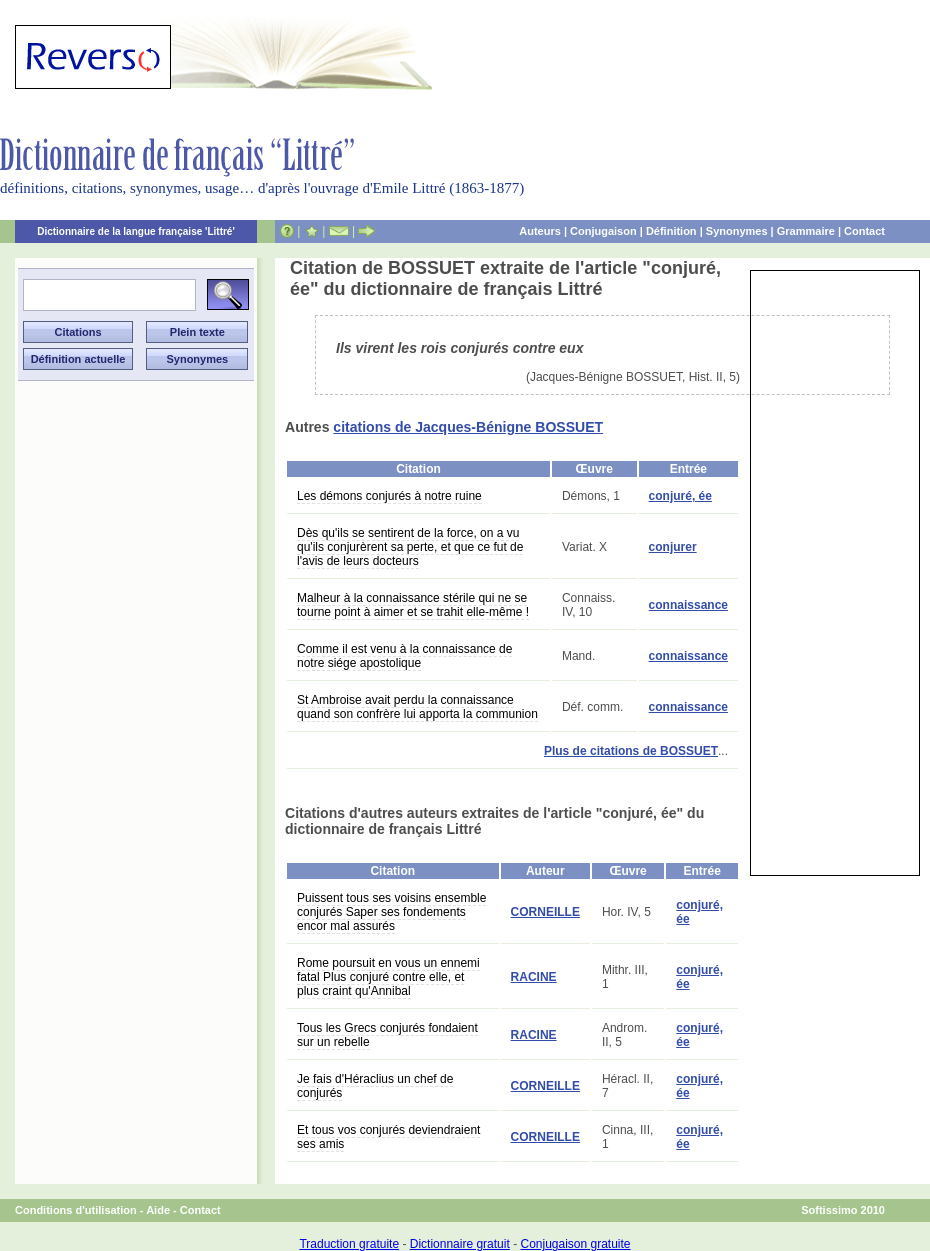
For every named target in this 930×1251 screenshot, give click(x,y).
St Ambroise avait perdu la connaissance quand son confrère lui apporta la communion (417, 707)
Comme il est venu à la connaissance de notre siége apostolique (404, 656)
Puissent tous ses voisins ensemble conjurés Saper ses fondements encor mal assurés (391, 912)
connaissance (688, 605)
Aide (158, 1210)
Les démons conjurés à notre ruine (389, 496)
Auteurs (540, 231)
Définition (671, 231)
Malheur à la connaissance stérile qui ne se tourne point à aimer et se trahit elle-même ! (413, 605)
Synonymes (737, 231)
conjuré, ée (680, 496)
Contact (864, 231)
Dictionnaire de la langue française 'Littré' (136, 231)
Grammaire (806, 231)
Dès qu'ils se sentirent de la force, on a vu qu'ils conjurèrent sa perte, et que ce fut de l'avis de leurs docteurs (410, 547)
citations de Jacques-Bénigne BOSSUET (468, 427)
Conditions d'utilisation (76, 1210)
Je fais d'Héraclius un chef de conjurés (375, 1086)
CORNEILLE (545, 912)
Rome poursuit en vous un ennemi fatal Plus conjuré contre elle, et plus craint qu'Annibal (388, 977)
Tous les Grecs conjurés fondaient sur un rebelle (387, 1035)
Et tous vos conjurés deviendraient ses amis (388, 1137)
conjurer (673, 547)
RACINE (534, 977)
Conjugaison (603, 231)
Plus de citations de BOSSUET (631, 751)
